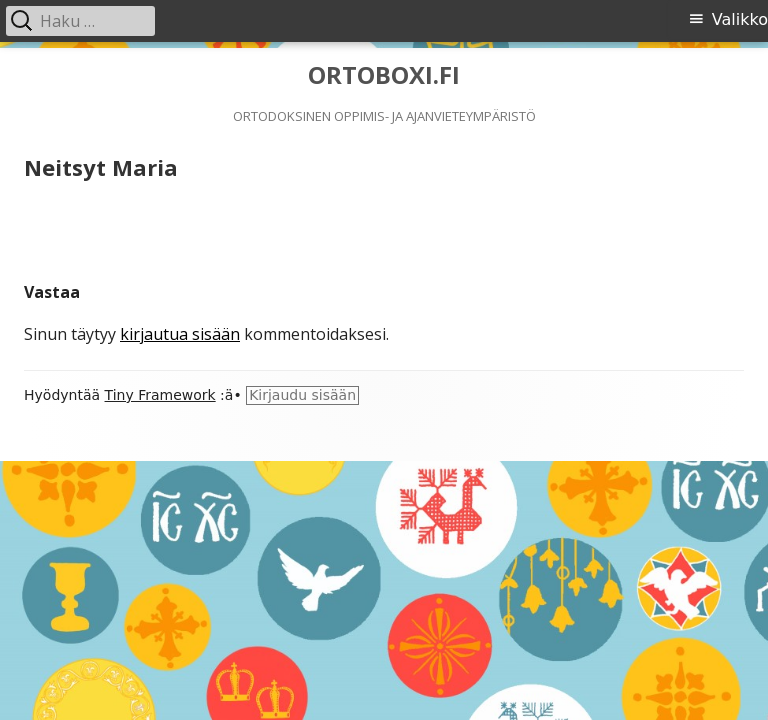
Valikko (740, 19)
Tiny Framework (160, 395)
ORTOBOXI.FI (384, 75)
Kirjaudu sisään (302, 395)
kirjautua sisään (180, 334)
